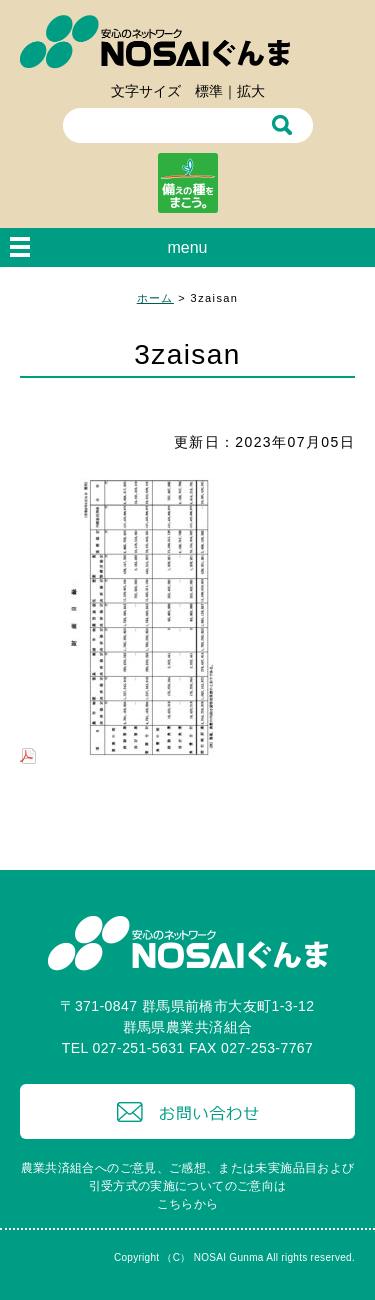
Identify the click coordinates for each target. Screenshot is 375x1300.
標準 (209, 91)
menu (187, 247)
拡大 (251, 91)
